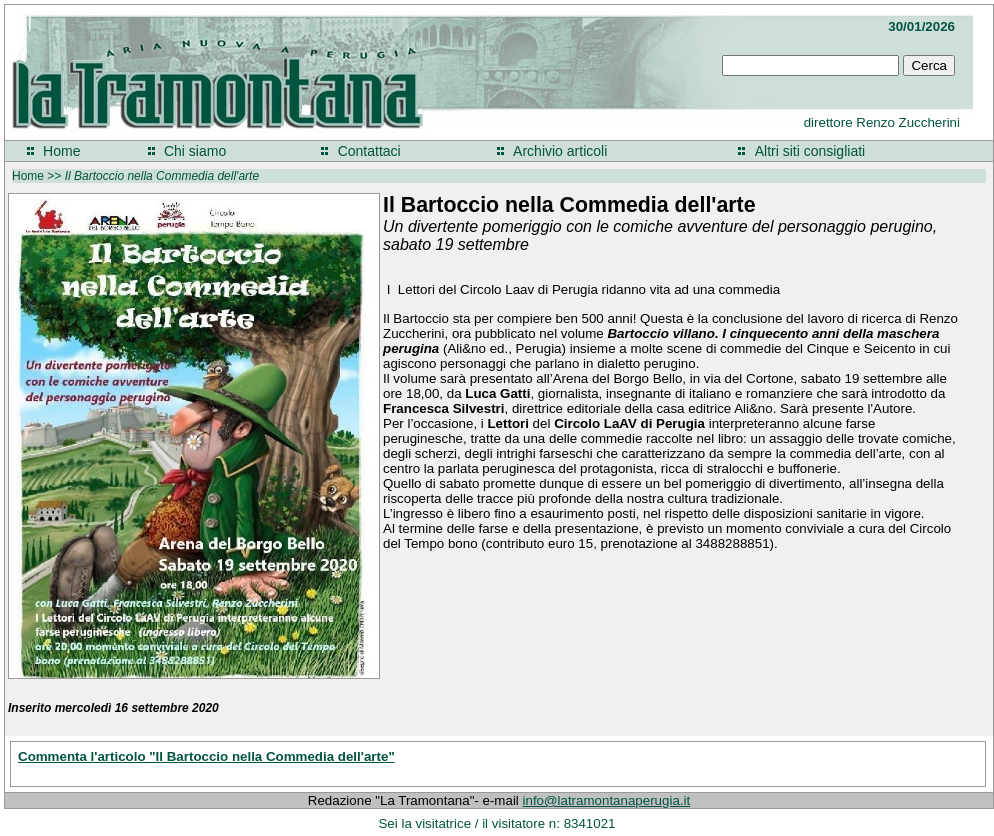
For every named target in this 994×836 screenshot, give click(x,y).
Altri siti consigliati (810, 151)
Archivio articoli (560, 151)
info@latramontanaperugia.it (607, 800)
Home (61, 151)
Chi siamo (195, 151)
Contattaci (369, 151)
